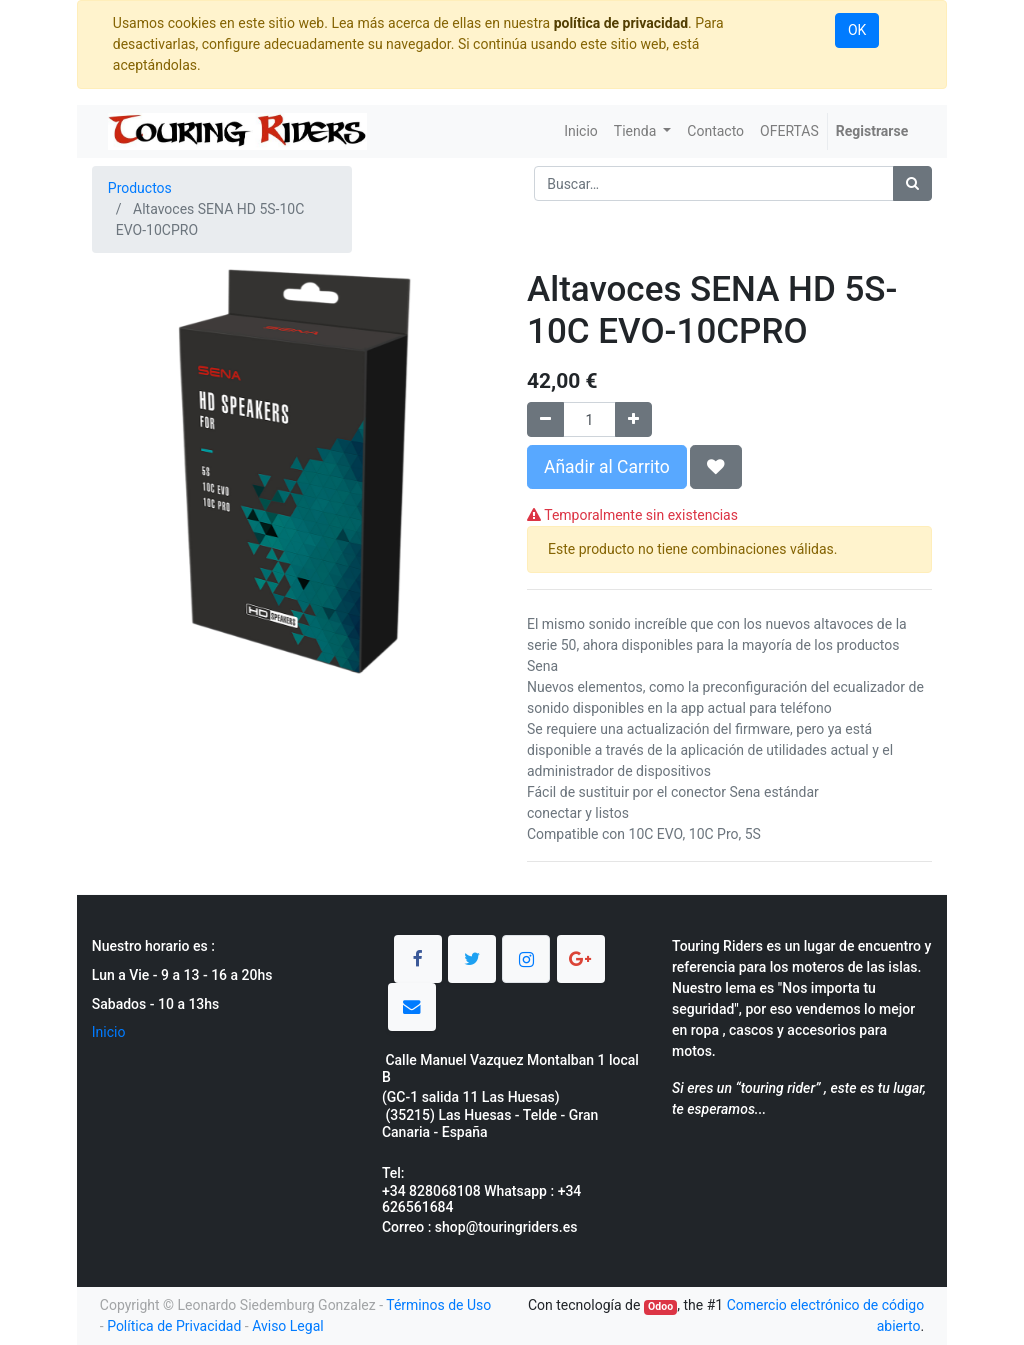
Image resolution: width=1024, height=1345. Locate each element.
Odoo (660, 1306)
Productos (140, 188)
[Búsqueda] (912, 183)
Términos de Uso (438, 1305)
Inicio (109, 1032)
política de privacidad (621, 23)
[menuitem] (581, 131)
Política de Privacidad (174, 1326)
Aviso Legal (288, 1326)
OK (857, 30)
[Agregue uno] (633, 419)
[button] (716, 467)
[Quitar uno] (545, 419)
